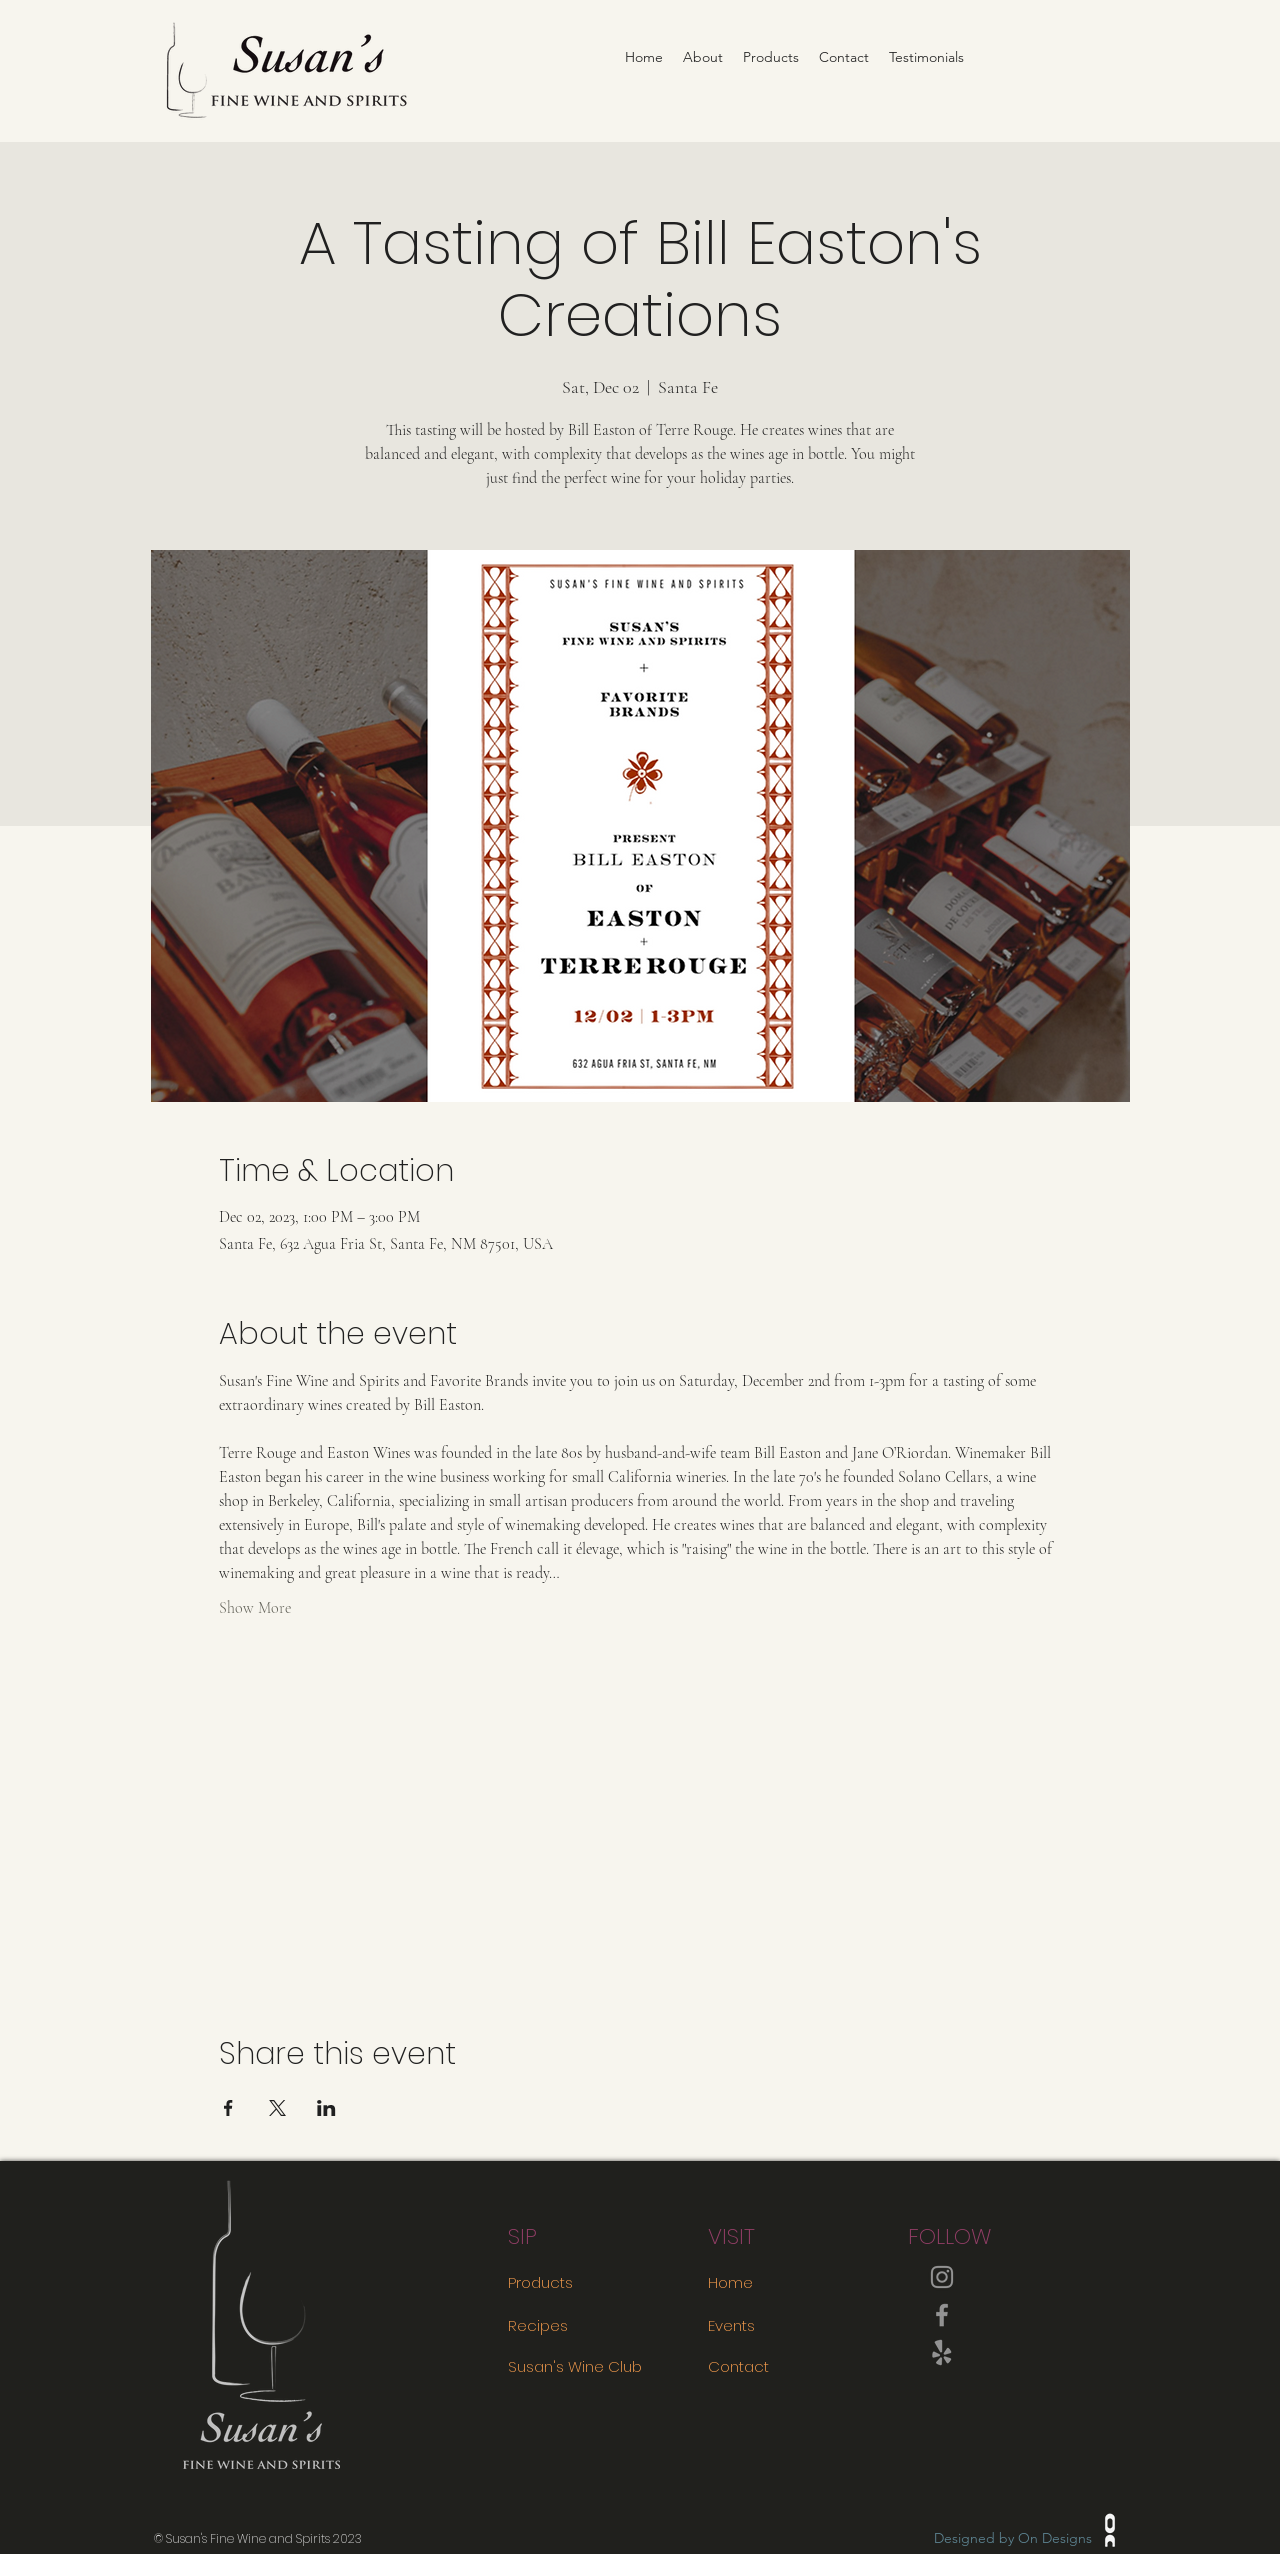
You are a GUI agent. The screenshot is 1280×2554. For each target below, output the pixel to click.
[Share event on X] (277, 2108)
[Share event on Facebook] (228, 2108)
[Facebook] (942, 2315)
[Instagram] (942, 2277)
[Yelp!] (942, 2353)
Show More (255, 1608)
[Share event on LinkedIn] (326, 2108)
